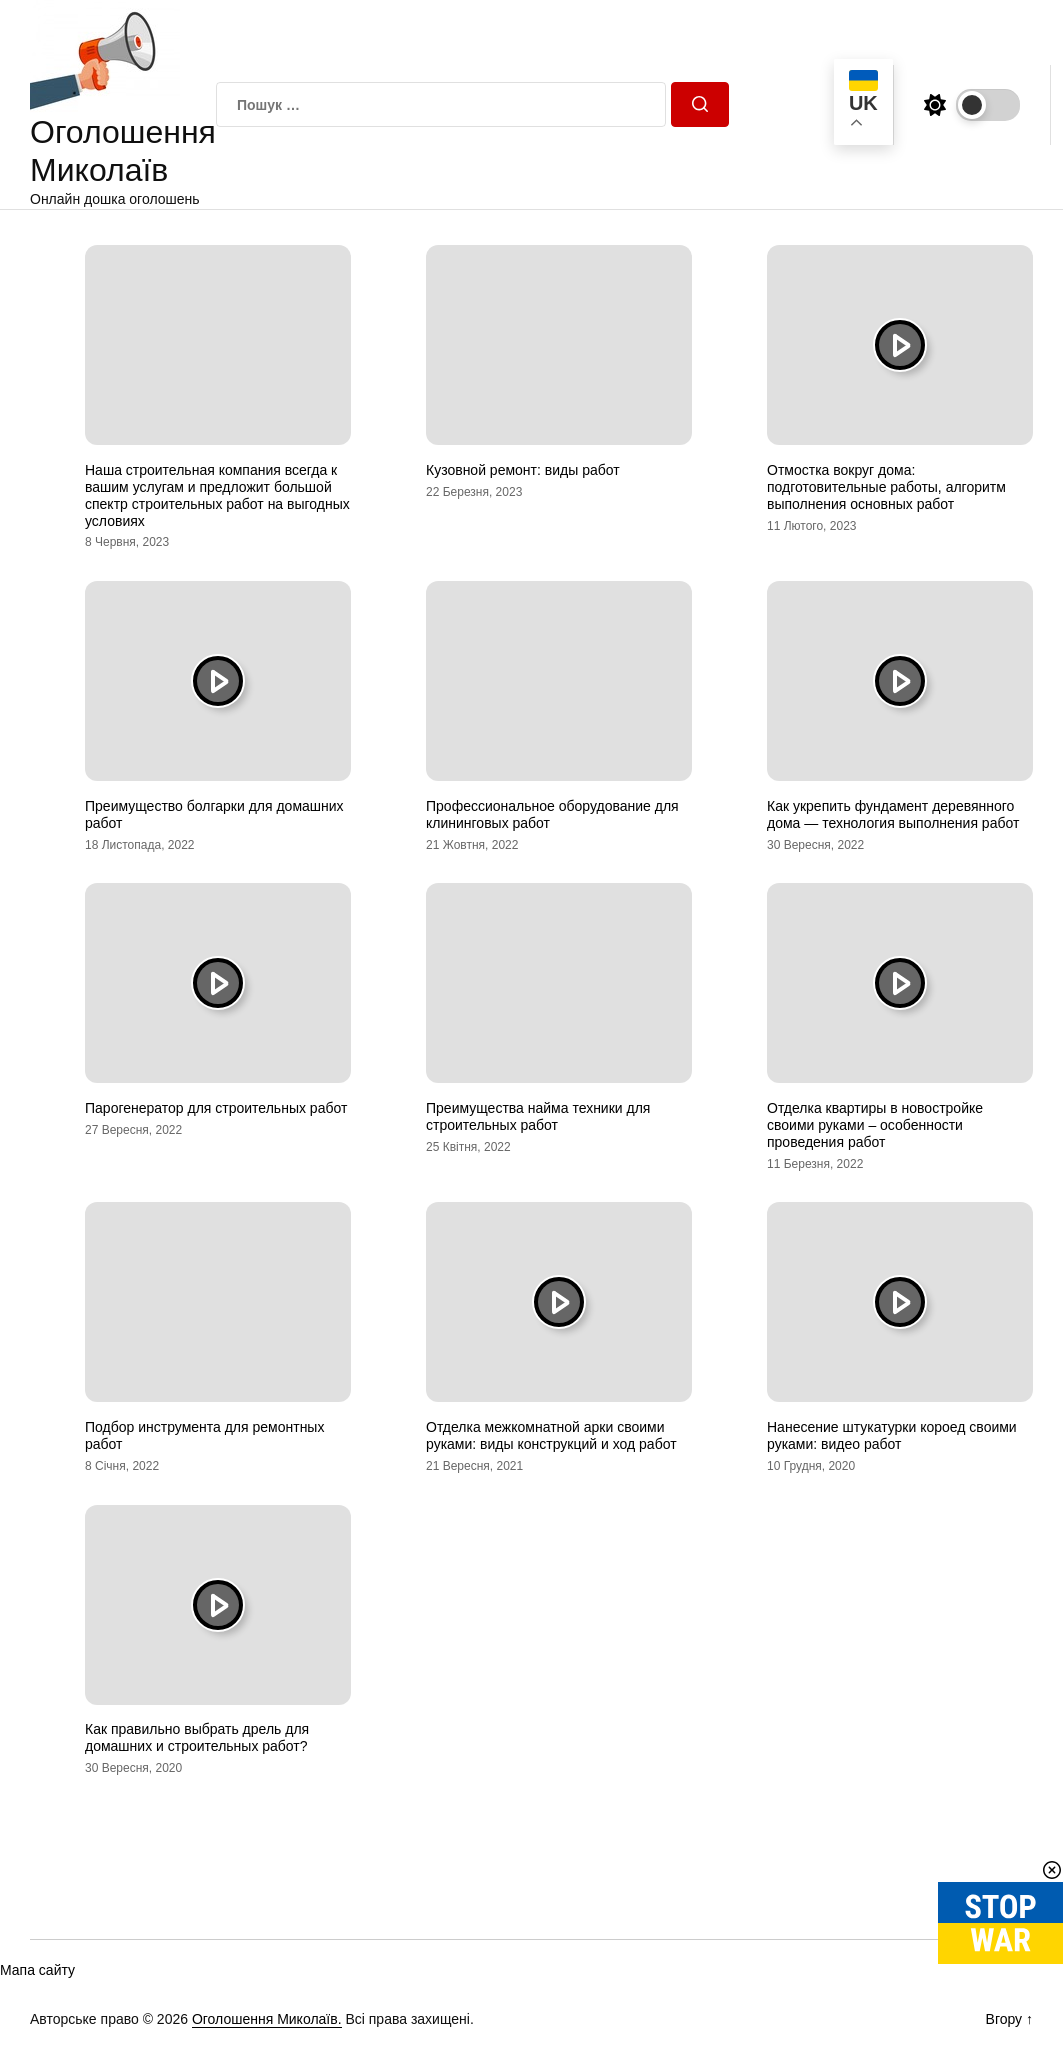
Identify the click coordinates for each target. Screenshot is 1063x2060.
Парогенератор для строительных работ (216, 1108)
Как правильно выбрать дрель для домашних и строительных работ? (197, 1737)
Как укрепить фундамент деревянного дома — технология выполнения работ (893, 814)
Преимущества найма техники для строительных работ (538, 1116)
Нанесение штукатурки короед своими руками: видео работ (892, 1435)
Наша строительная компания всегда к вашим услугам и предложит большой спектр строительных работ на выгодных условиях (217, 495)
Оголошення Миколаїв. (267, 2019)
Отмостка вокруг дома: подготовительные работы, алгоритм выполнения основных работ (886, 487)
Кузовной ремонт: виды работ (523, 470)
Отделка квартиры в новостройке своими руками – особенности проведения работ (875, 1125)
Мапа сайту (37, 1970)
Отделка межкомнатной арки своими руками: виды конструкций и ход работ (551, 1435)
